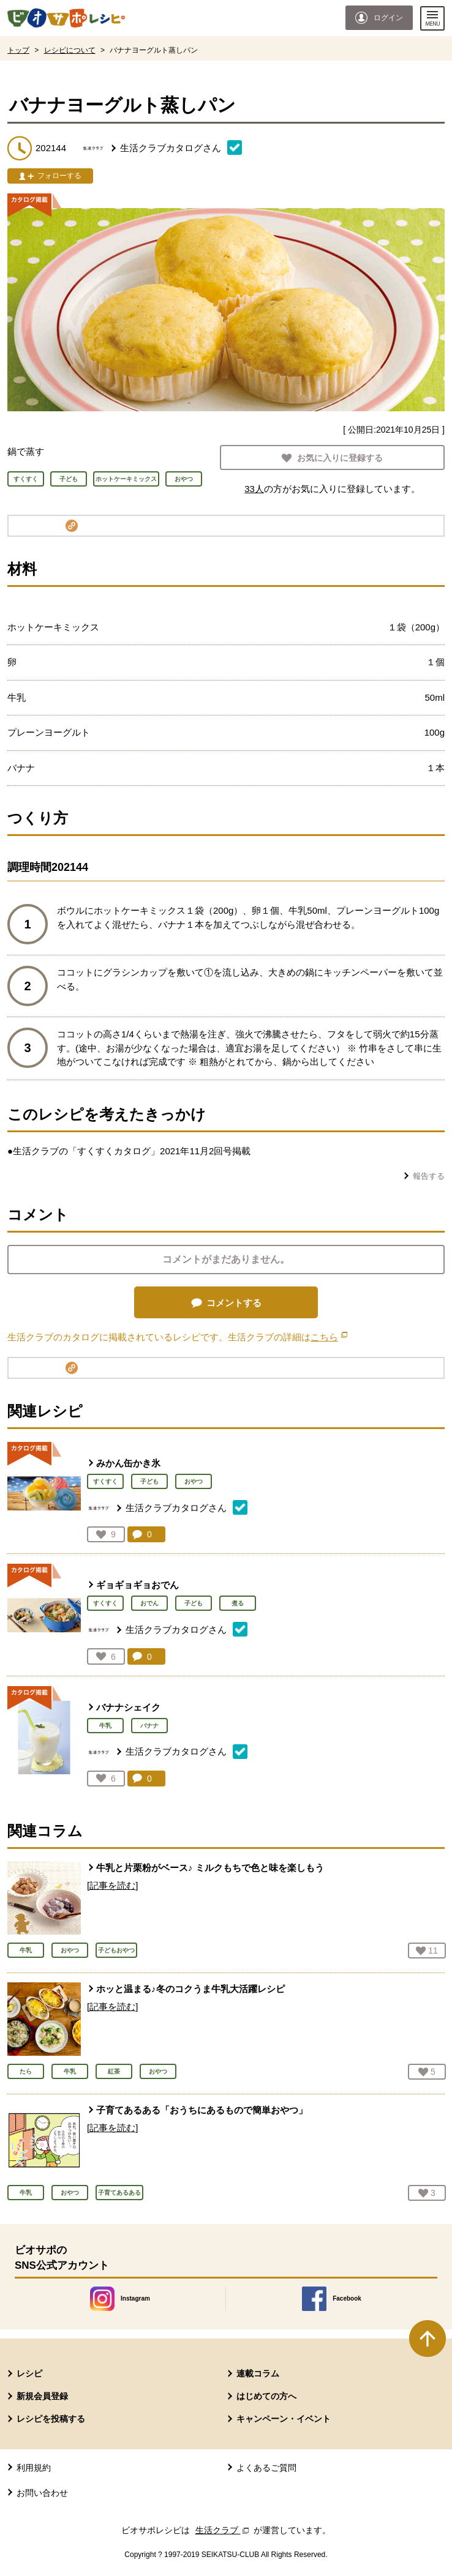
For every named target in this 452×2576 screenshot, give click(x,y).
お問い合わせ (42, 2493)
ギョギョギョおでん (137, 1585)
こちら (329, 1337)
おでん (149, 1603)
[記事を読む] (112, 1885)
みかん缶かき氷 (128, 1463)
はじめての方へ (266, 2396)
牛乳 (105, 1725)
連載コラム (257, 2373)
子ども (149, 1481)
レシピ (29, 2373)
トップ (18, 50)
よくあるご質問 (266, 2468)
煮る (238, 1603)
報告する (429, 1176)
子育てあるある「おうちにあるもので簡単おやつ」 (201, 2110)
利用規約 (34, 2468)
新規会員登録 (42, 2396)
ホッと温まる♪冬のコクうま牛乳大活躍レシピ (190, 1989)
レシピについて (70, 50)
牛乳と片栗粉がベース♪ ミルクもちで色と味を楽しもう (210, 1867)
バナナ (149, 1725)
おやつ (193, 1481)
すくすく (105, 1481)
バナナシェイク (128, 1707)
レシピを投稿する (51, 2419)
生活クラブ (223, 2530)
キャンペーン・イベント (283, 2419)
